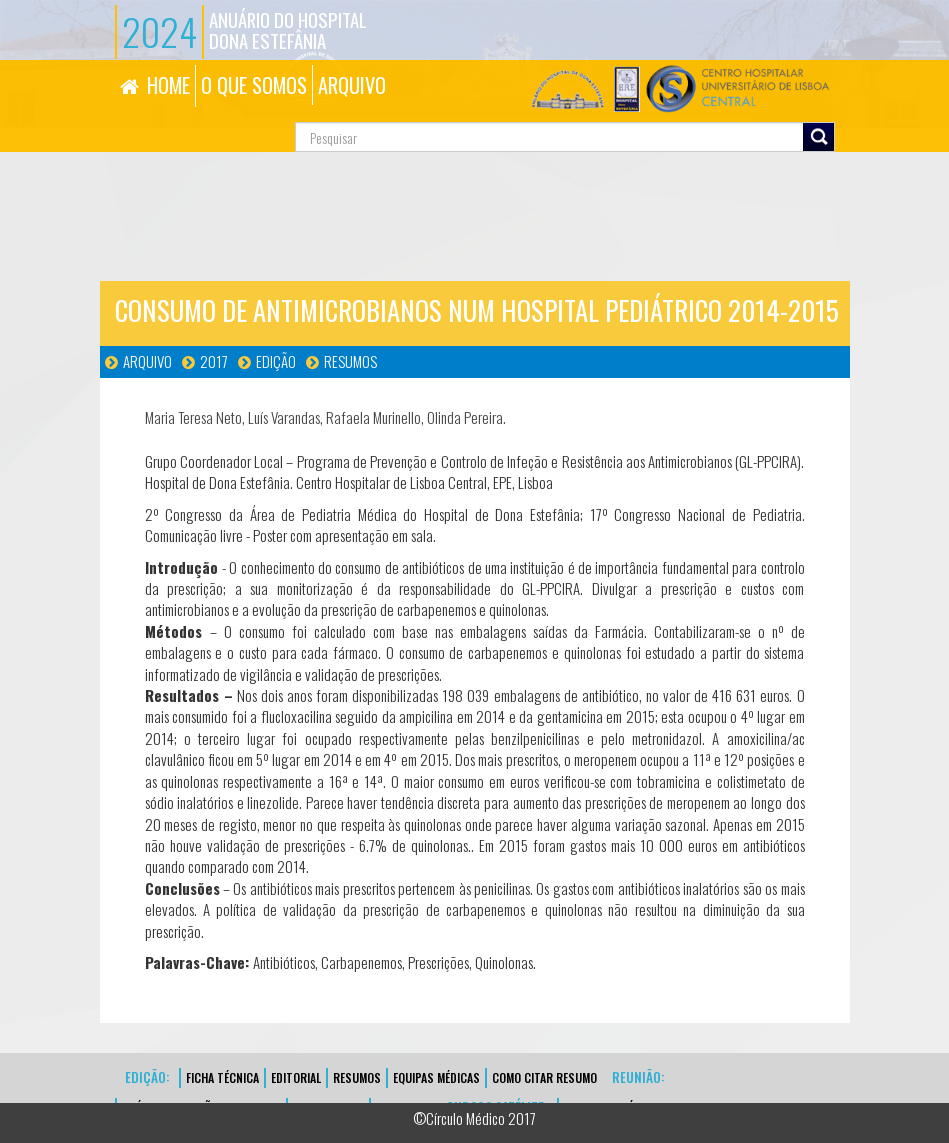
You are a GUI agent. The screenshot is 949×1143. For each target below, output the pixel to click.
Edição (276, 361)
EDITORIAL (296, 1077)
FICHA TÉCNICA (222, 1077)
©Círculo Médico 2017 (474, 1118)
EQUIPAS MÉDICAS (436, 1077)
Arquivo (147, 361)
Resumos (350, 361)
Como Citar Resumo (544, 1077)
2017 (214, 361)
